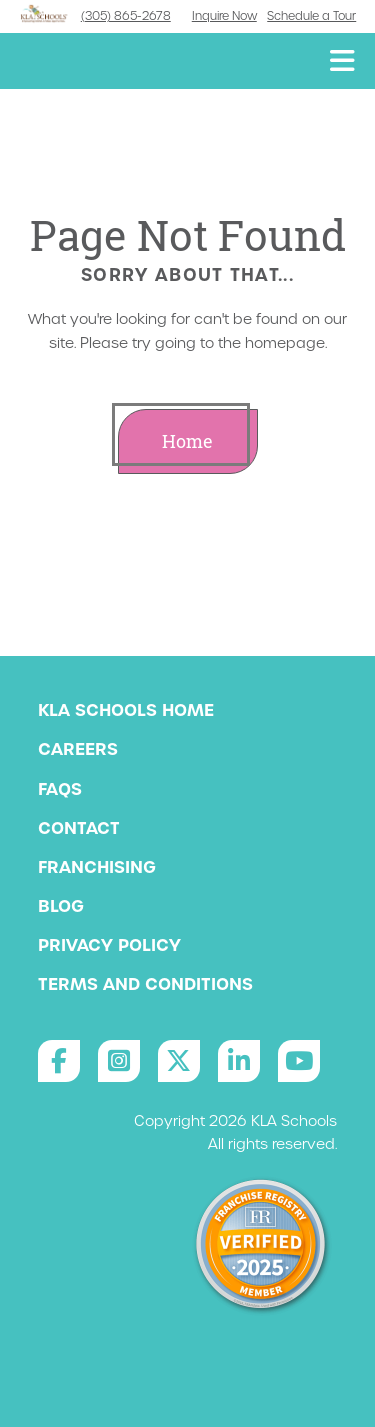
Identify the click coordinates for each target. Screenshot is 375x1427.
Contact (79, 828)
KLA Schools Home (126, 710)
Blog (61, 906)
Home (187, 441)
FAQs (60, 789)
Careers (78, 749)
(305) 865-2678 (126, 16)
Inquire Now (224, 16)
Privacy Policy (109, 945)
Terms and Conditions (145, 984)
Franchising (97, 867)
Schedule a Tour (311, 16)
